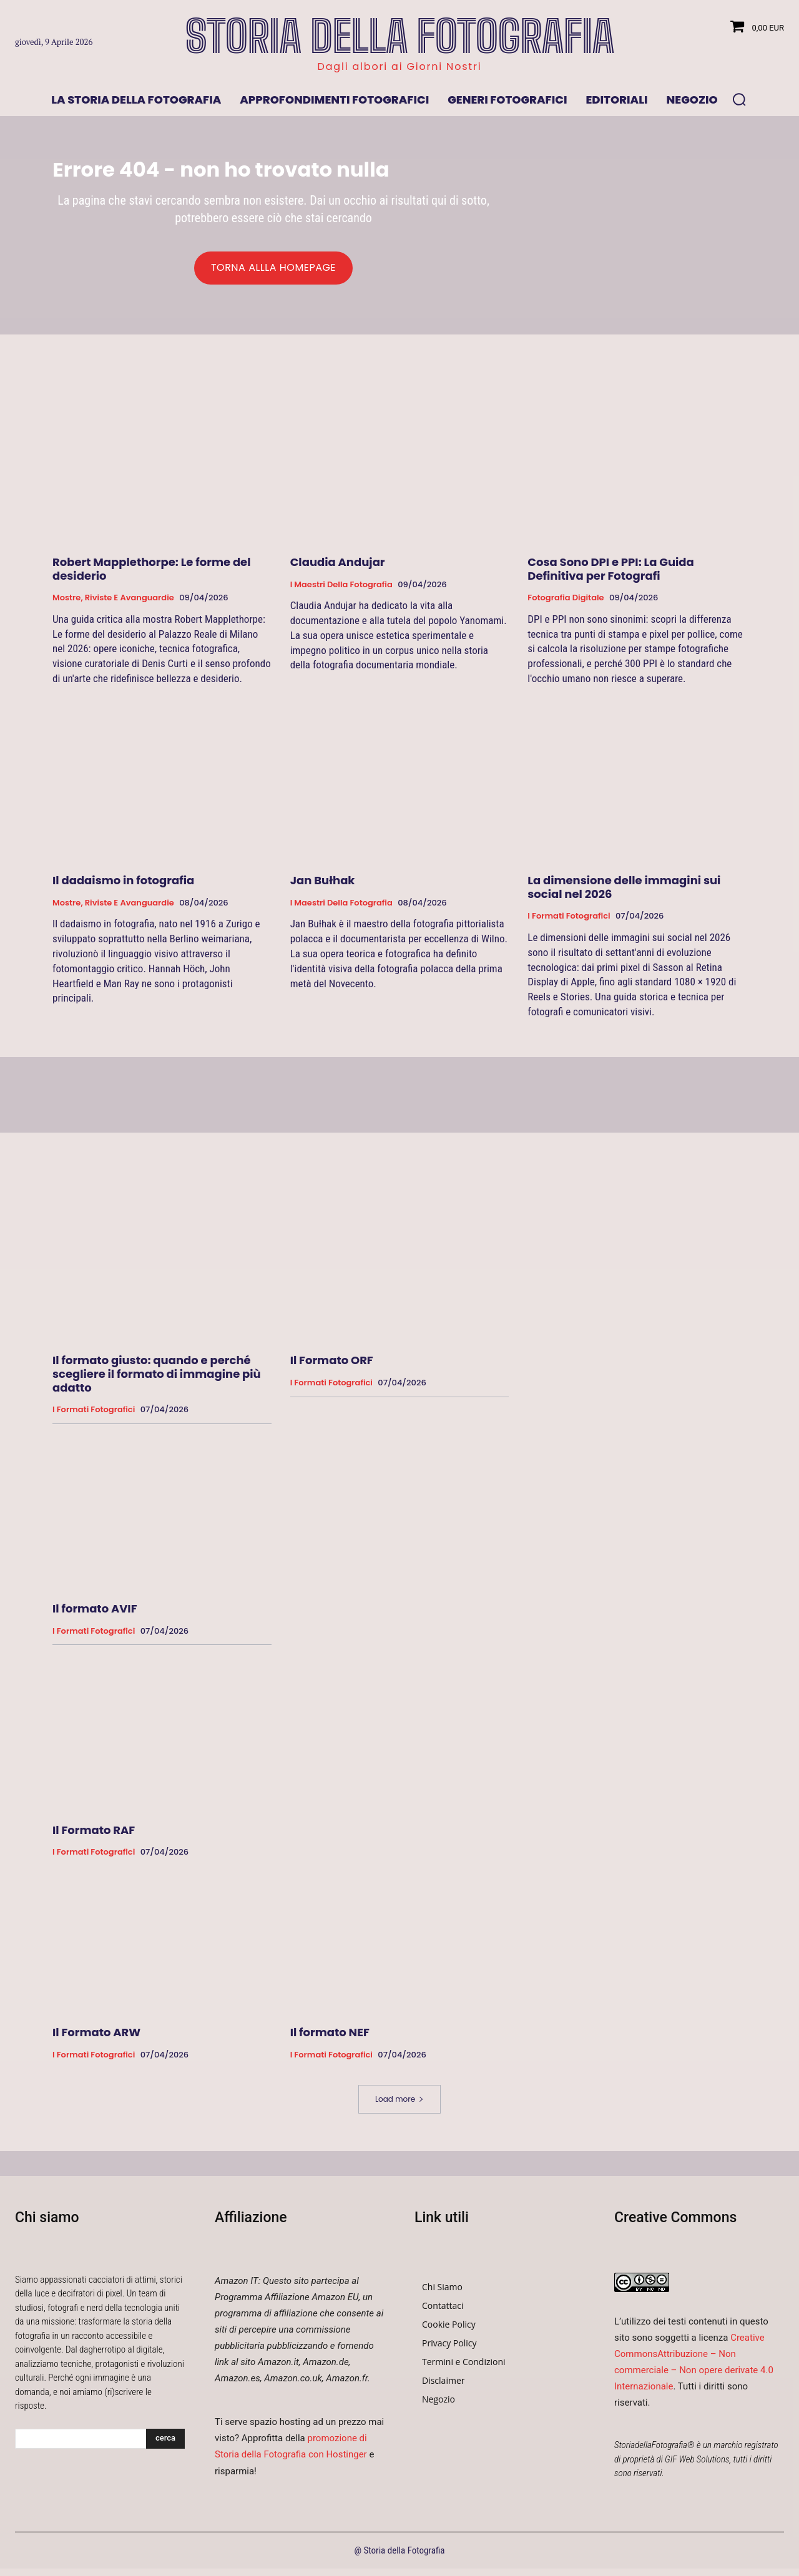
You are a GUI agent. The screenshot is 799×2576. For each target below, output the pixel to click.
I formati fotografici (568, 924)
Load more (399, 2106)
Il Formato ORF (331, 1368)
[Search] (165, 2446)
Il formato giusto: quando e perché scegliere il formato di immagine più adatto (156, 1381)
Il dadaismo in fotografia (123, 888)
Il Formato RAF (93, 1838)
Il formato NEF (330, 2040)
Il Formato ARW (96, 2040)
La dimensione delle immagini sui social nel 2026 (623, 895)
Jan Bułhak (322, 888)
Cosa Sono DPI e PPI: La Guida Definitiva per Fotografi (610, 577)
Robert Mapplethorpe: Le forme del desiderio (151, 577)
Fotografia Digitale (565, 606)
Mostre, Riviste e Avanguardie (113, 606)
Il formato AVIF (94, 1616)
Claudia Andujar (337, 570)
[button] (739, 99)
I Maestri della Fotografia (341, 592)
